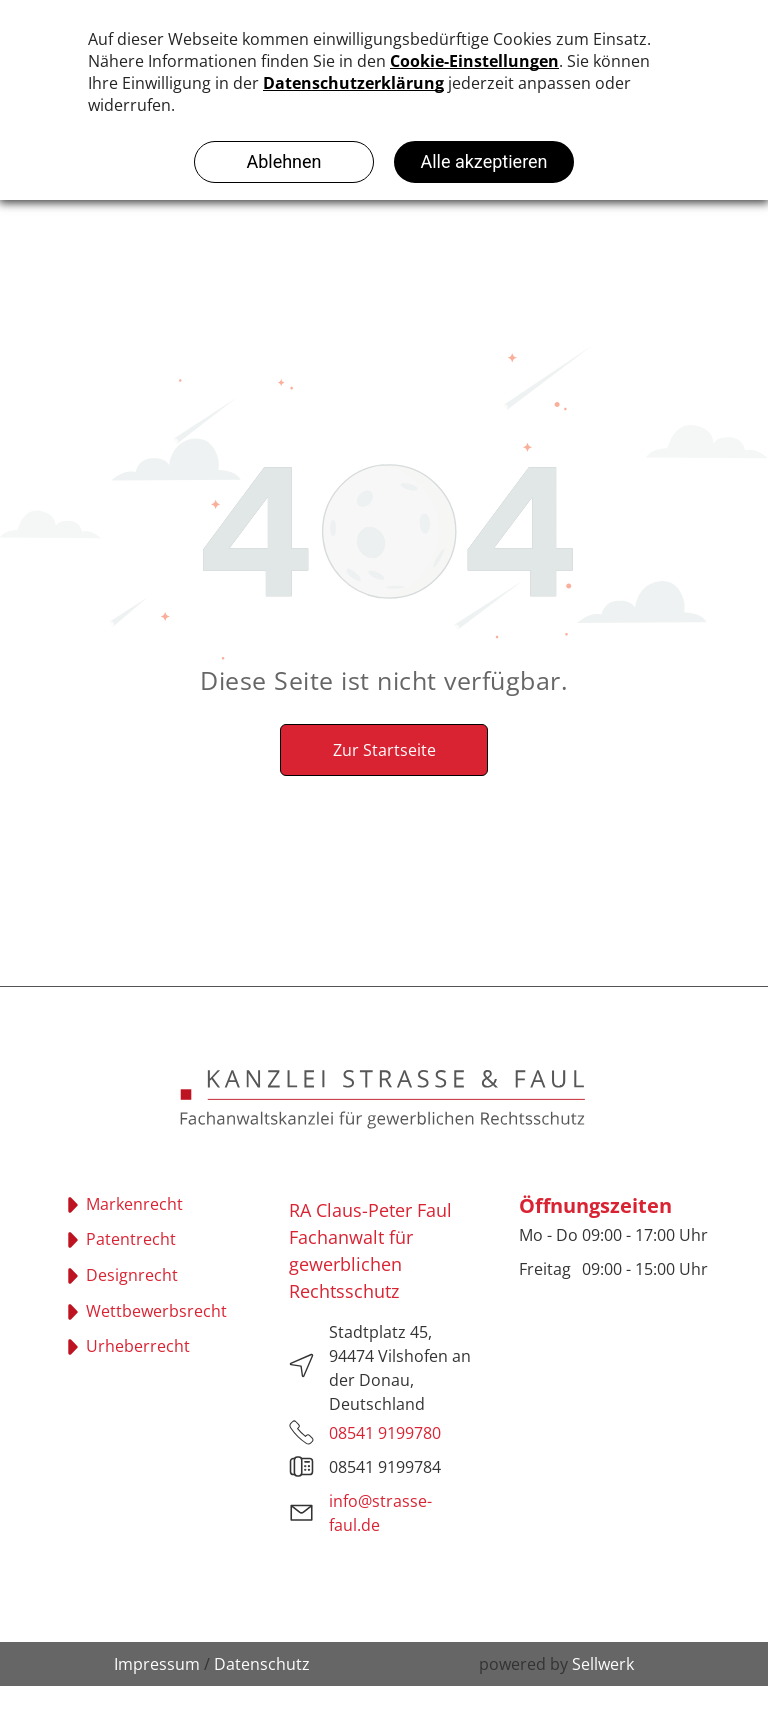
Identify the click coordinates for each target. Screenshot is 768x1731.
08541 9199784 (385, 1467)
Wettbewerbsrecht (156, 1311)
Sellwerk (603, 1664)
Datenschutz (262, 1664)
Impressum (157, 1664)
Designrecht (132, 1275)
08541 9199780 (385, 1433)
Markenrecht (134, 1204)
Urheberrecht (138, 1346)
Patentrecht (131, 1239)
